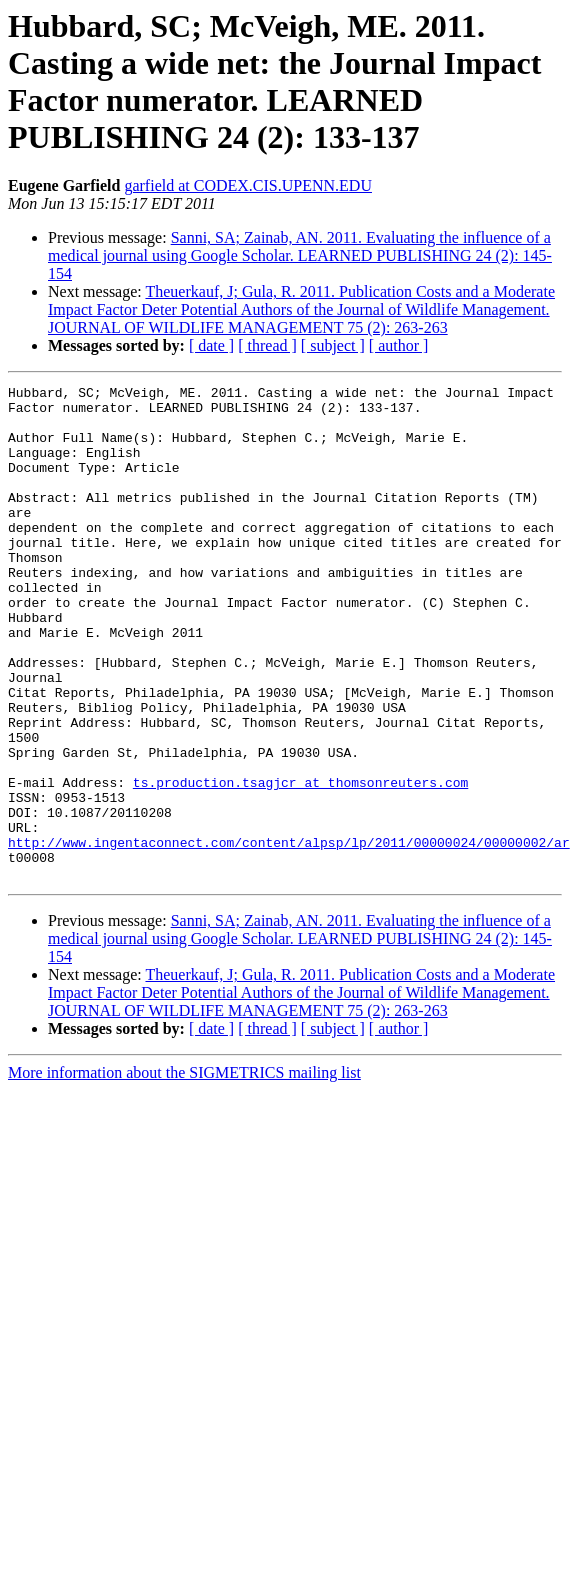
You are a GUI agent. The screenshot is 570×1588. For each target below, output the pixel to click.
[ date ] (211, 345)
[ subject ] (333, 345)
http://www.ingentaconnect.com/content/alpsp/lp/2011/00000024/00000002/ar (289, 935)
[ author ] (399, 345)
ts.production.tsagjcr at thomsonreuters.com (300, 863)
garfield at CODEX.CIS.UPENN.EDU (248, 185)
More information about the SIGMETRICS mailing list (184, 1171)
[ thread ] (267, 345)
